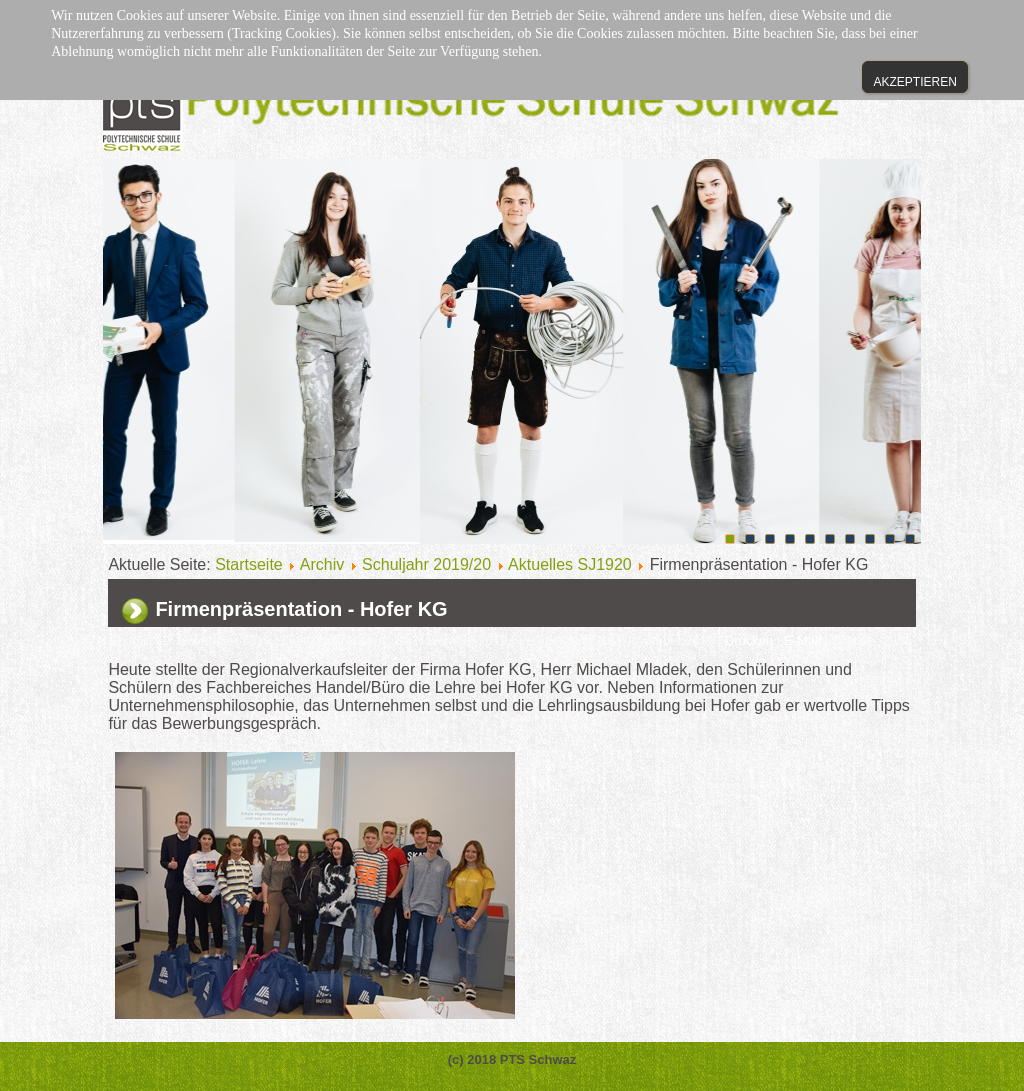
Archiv (322, 564)
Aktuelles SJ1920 (570, 564)
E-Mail (804, 640)
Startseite (249, 564)
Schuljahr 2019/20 (426, 564)
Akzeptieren (914, 82)
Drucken (751, 640)
